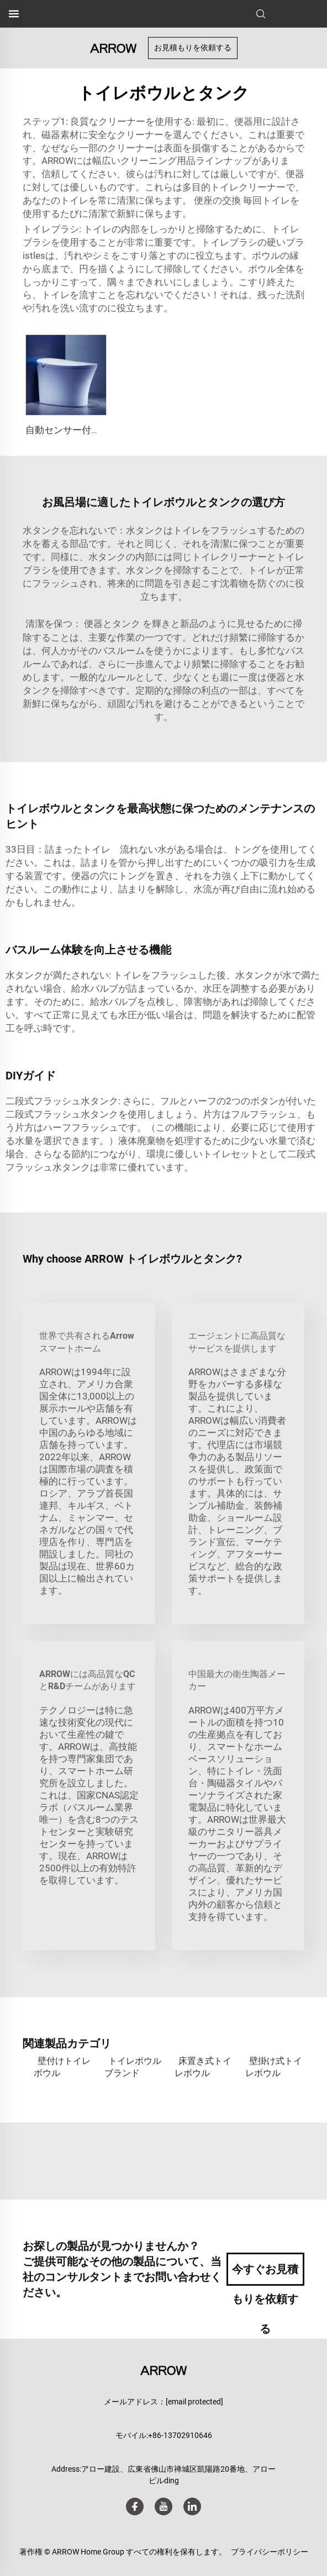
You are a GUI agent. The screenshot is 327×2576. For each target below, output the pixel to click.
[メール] (194, 2401)
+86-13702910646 (180, 2435)
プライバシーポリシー (269, 2551)
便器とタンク (113, 623)
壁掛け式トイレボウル (273, 2067)
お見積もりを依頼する (192, 47)
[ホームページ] (113, 47)
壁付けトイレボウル (62, 2067)
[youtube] (163, 2506)
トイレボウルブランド (132, 2067)
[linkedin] (192, 2506)
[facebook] (135, 2506)
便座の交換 (218, 200)
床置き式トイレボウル (203, 2067)
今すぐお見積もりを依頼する (265, 2274)
